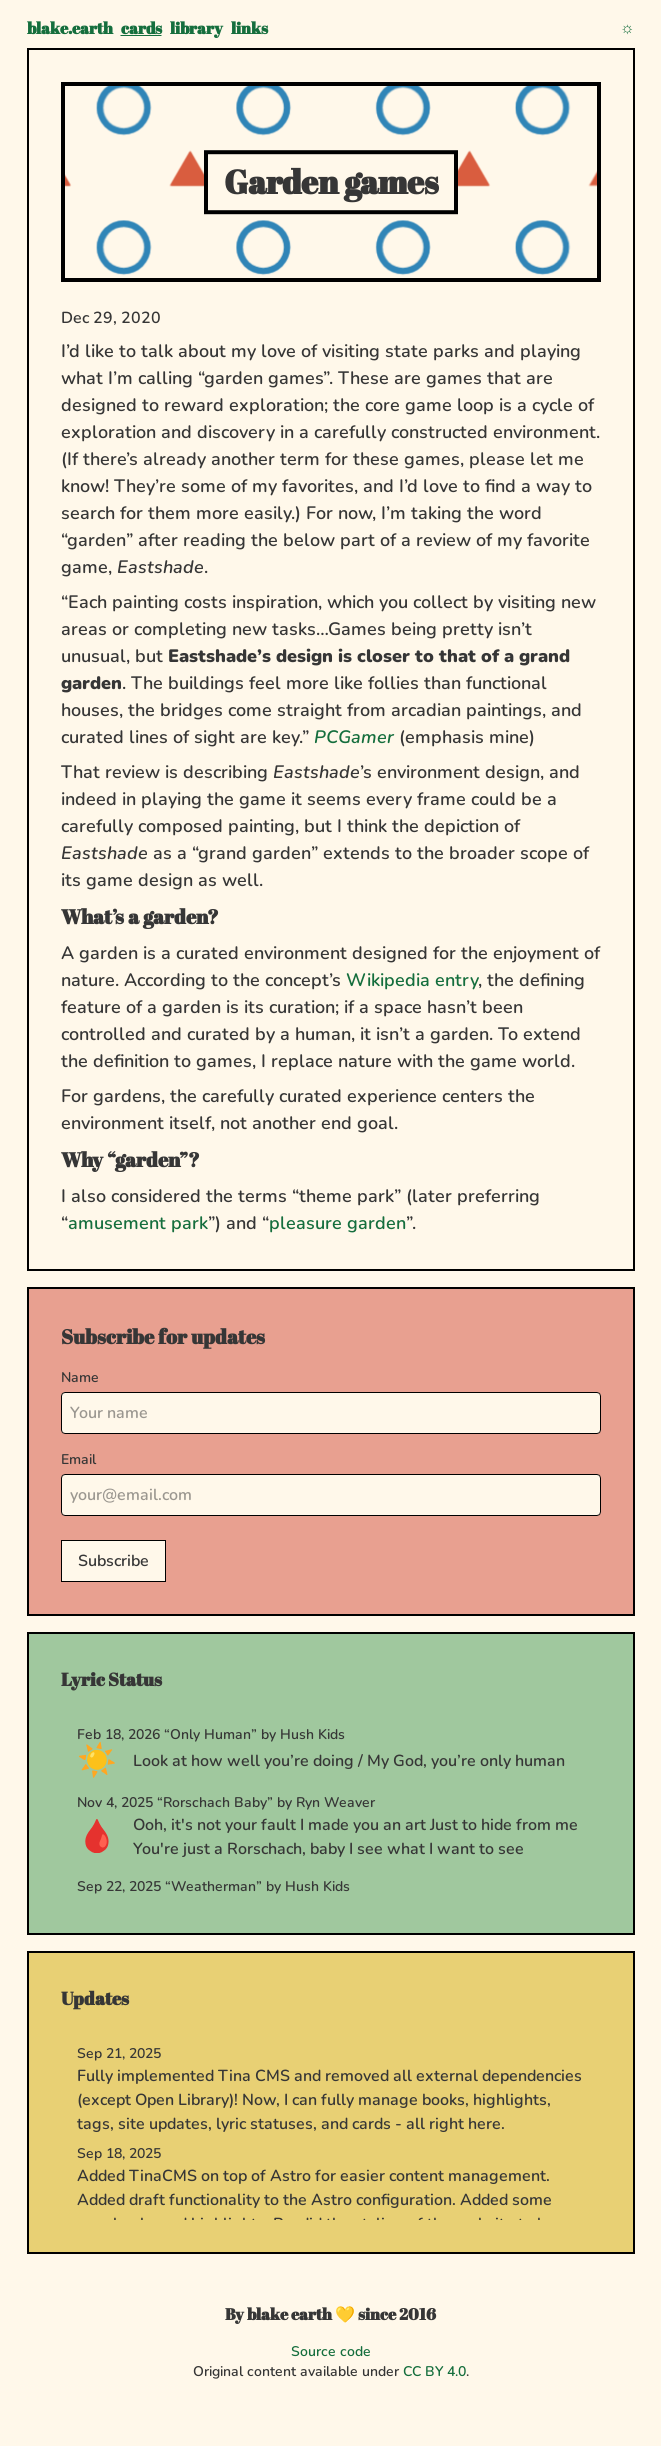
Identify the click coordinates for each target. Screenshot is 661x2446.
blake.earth (70, 28)
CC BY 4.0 (434, 2371)
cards (141, 28)
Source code (331, 2351)
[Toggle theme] (627, 28)
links (249, 28)
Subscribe (113, 1561)
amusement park (138, 1223)
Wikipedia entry (412, 980)
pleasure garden (337, 1223)
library (196, 28)
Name (80, 1377)
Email (78, 1459)
